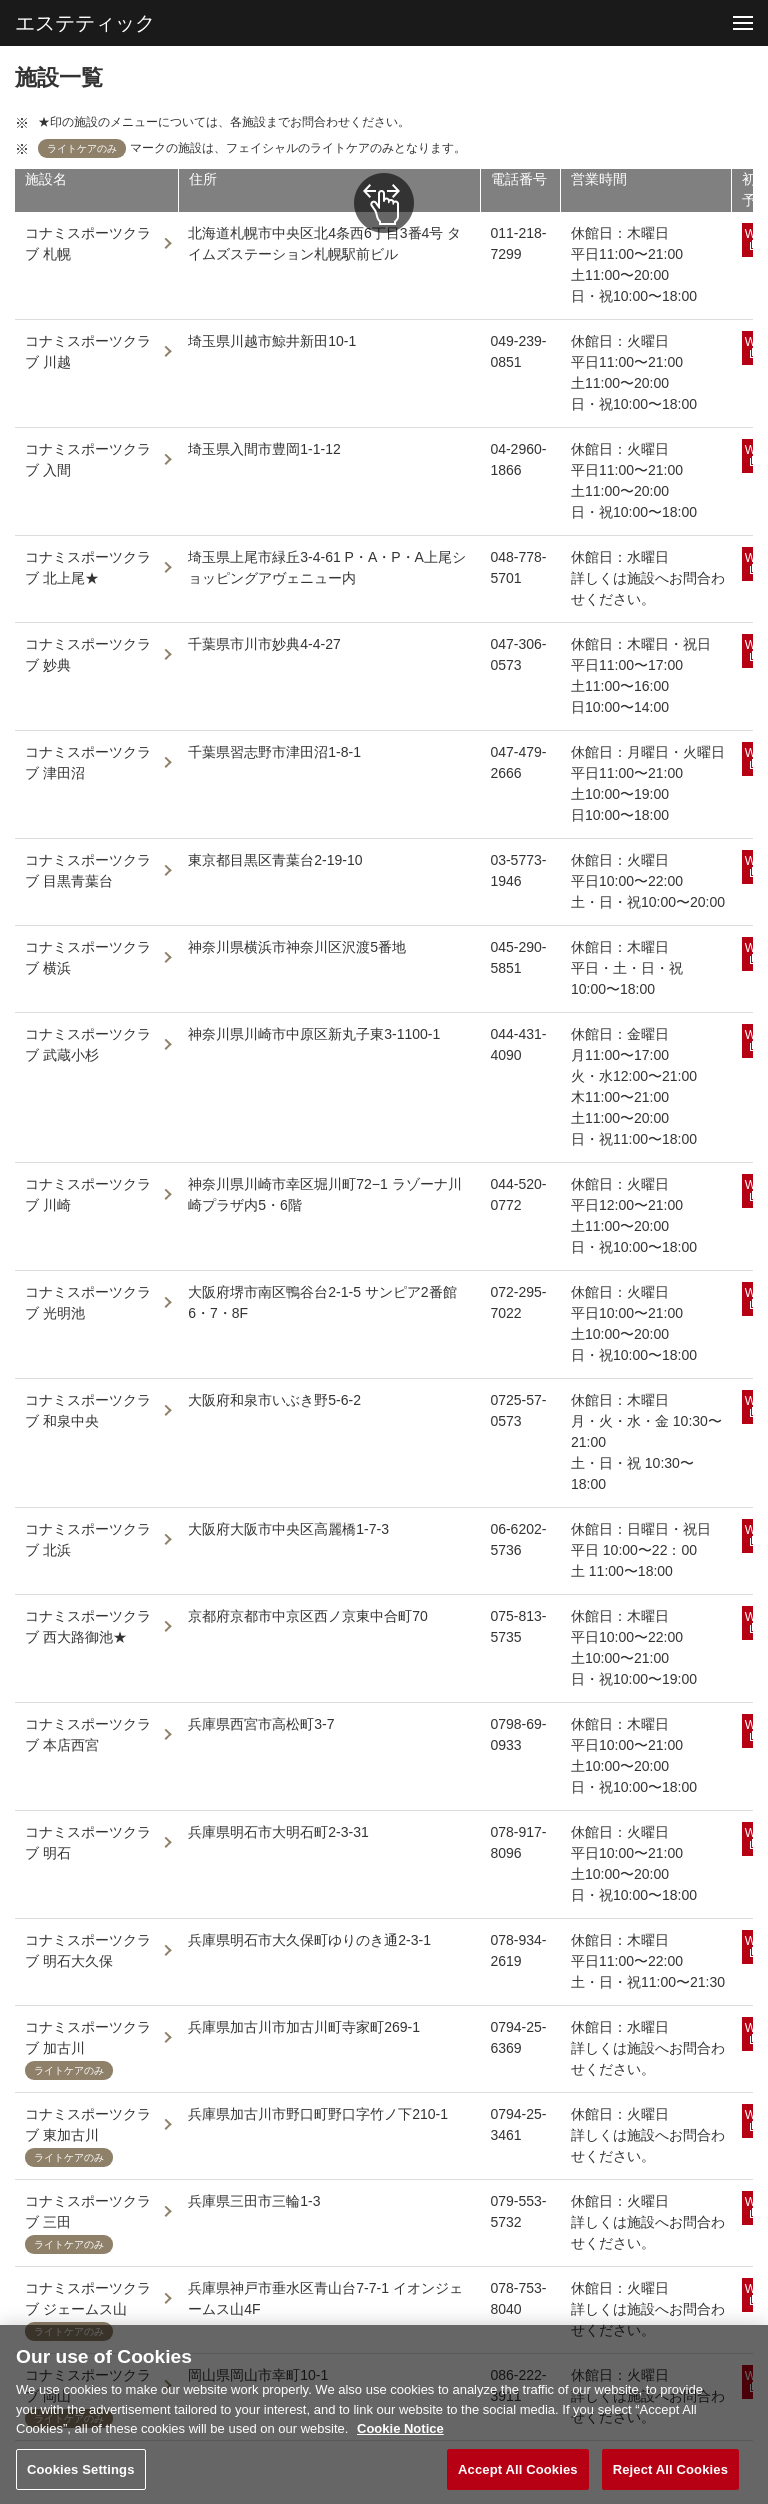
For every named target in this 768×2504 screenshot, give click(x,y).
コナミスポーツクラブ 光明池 (88, 1302)
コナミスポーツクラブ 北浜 (88, 1539)
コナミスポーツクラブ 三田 (88, 2211)
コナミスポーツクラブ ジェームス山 (88, 2298)
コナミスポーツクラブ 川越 (88, 351)
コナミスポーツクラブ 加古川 (88, 2037)
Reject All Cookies (670, 2476)
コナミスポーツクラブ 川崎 (88, 1194)
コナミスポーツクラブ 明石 (88, 1842)
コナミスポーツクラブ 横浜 (88, 957)
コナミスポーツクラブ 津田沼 (88, 762)
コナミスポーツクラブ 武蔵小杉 (88, 1044)
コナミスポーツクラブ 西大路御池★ (88, 1626)
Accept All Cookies (518, 2476)
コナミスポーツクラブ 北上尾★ (88, 567)
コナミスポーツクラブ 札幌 (88, 243)
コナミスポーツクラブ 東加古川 (88, 2124)
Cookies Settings (81, 2476)
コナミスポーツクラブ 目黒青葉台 (88, 870)
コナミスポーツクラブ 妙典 (88, 654)
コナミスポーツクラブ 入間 (88, 459)
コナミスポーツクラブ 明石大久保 (88, 1950)
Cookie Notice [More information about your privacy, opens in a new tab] (400, 2435)
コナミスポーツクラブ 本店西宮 (88, 1734)
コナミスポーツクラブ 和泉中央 (88, 1410)
